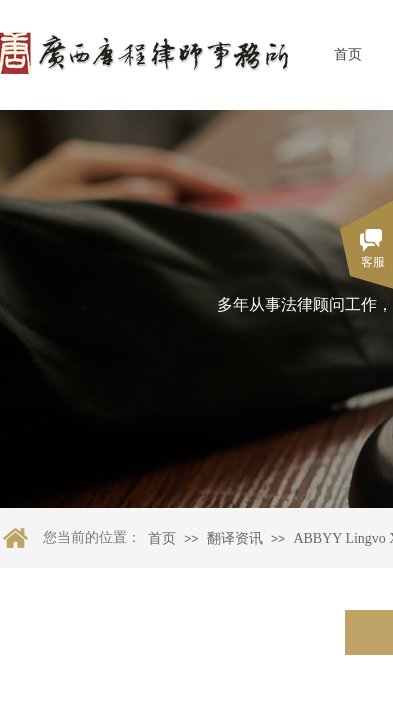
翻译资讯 (235, 538)
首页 (348, 54)
